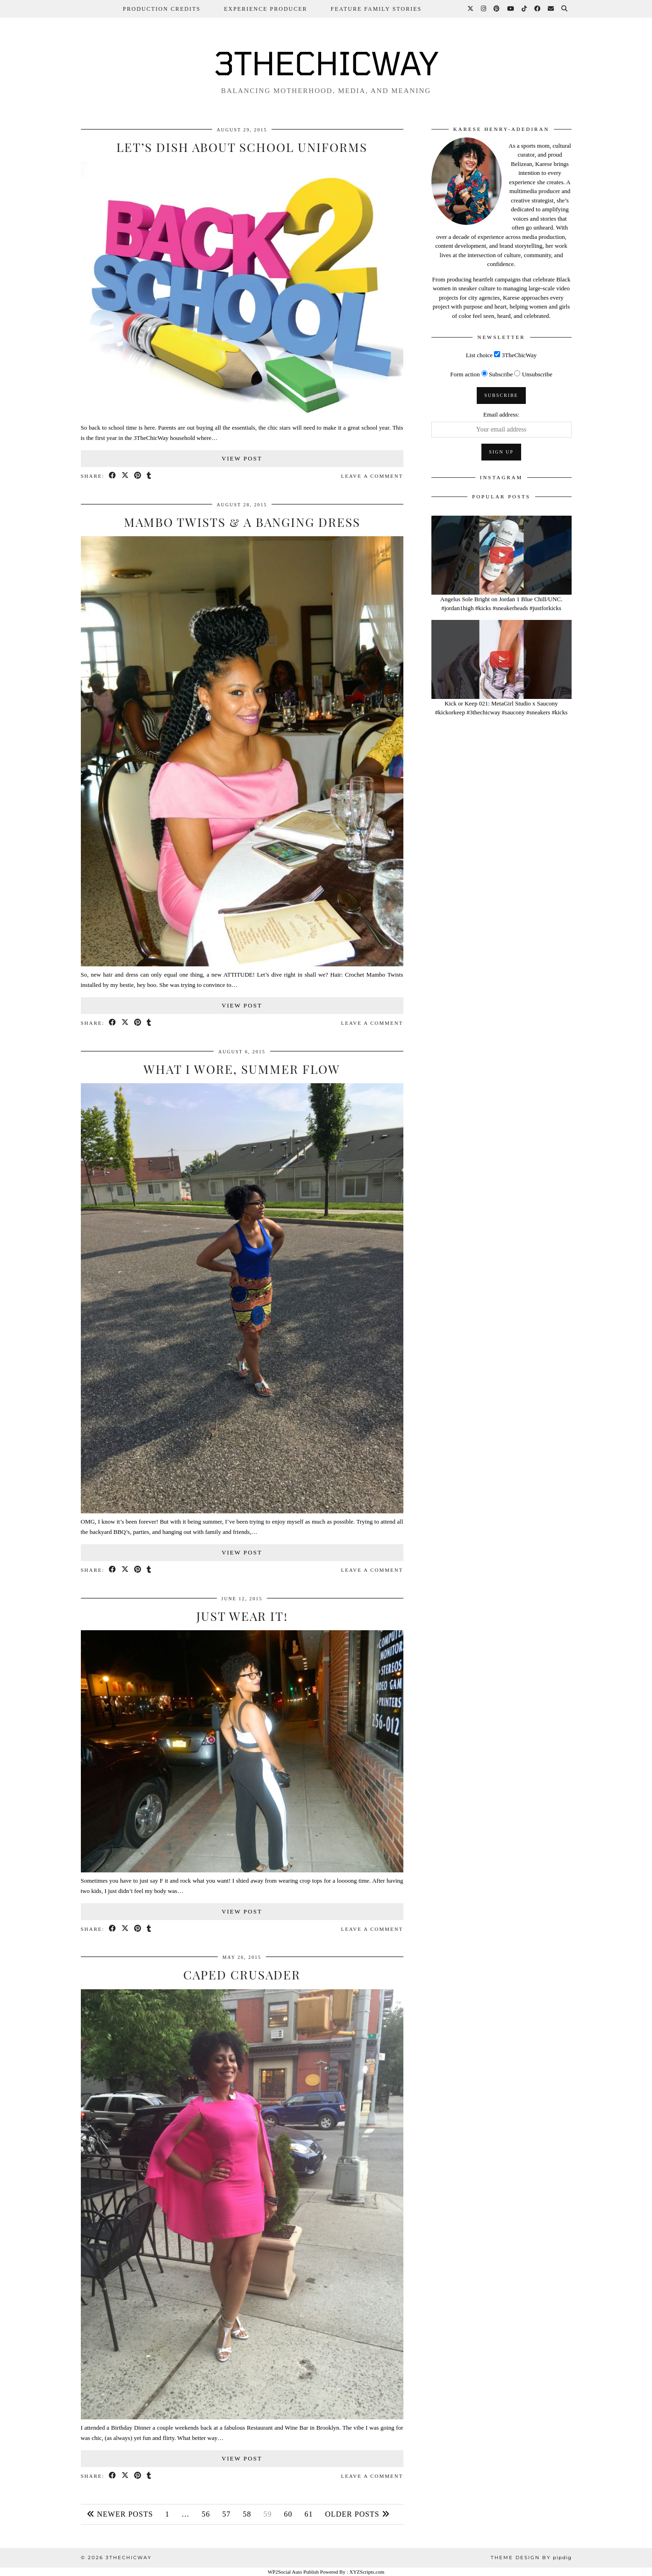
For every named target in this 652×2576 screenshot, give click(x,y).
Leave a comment (372, 476)
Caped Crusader (242, 1974)
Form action (465, 374)
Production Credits (162, 9)
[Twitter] (470, 9)
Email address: (501, 414)
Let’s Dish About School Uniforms (241, 147)
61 (308, 2514)
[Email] (551, 9)
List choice (479, 355)
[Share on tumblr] (149, 476)
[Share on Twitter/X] (125, 476)
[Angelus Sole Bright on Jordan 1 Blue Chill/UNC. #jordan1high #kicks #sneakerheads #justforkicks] (501, 555)
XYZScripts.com (366, 2572)
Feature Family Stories (376, 9)
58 (247, 2514)
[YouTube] (511, 9)
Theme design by (531, 2557)
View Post (242, 458)
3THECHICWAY (326, 62)
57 (226, 2514)
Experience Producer (265, 9)
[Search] (564, 9)
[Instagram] (484, 9)
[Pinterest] (497, 9)
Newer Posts (120, 2514)
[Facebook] (537, 9)
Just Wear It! (242, 1616)
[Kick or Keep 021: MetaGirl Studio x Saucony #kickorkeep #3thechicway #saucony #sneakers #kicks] (501, 659)
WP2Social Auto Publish (293, 2572)
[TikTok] (525, 9)
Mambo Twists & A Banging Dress (242, 522)
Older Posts (357, 2514)
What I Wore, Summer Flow (241, 1069)
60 (288, 2514)
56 (205, 2514)
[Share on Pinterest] (138, 476)
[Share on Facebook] (113, 476)
